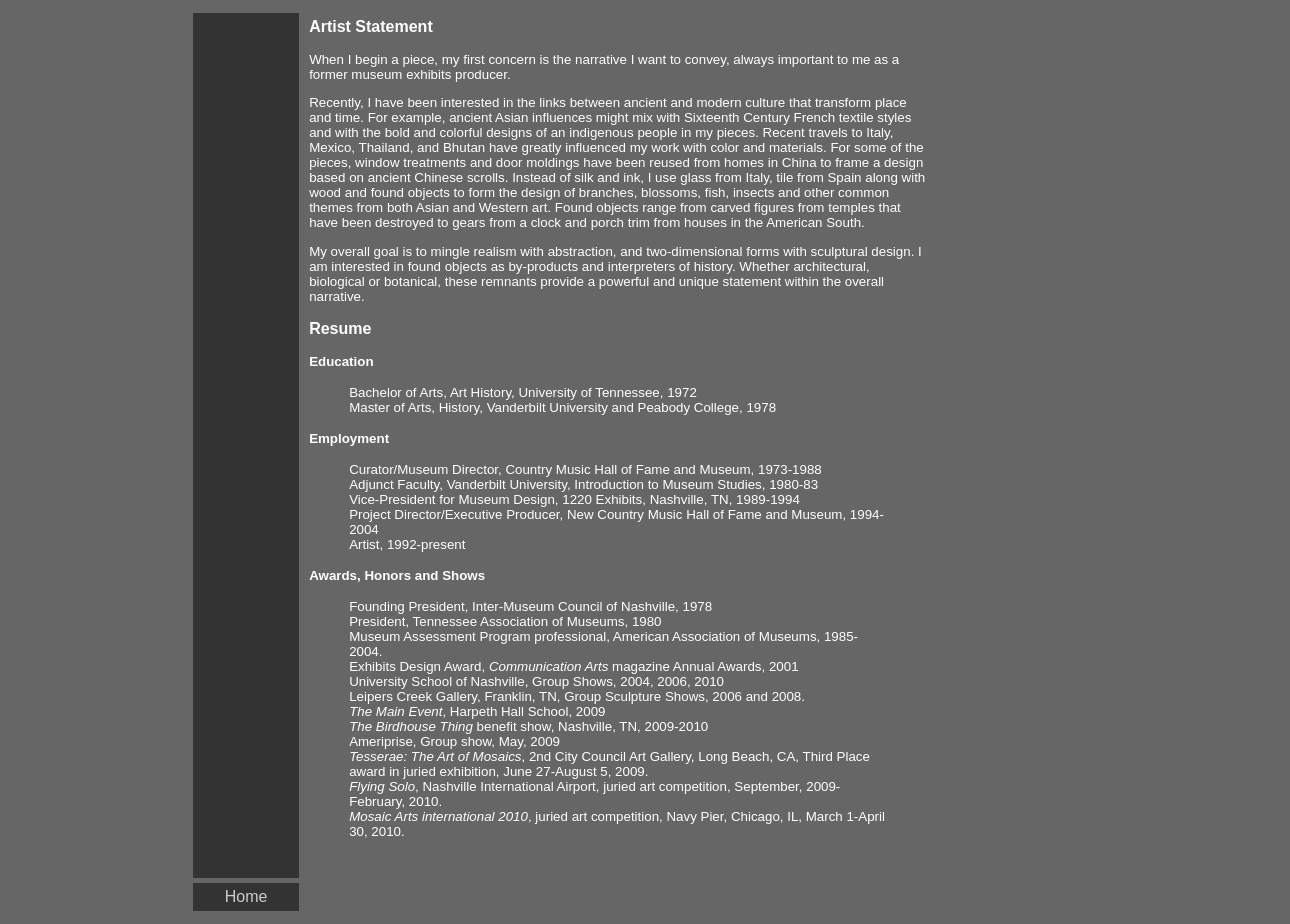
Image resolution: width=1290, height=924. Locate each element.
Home (246, 896)
